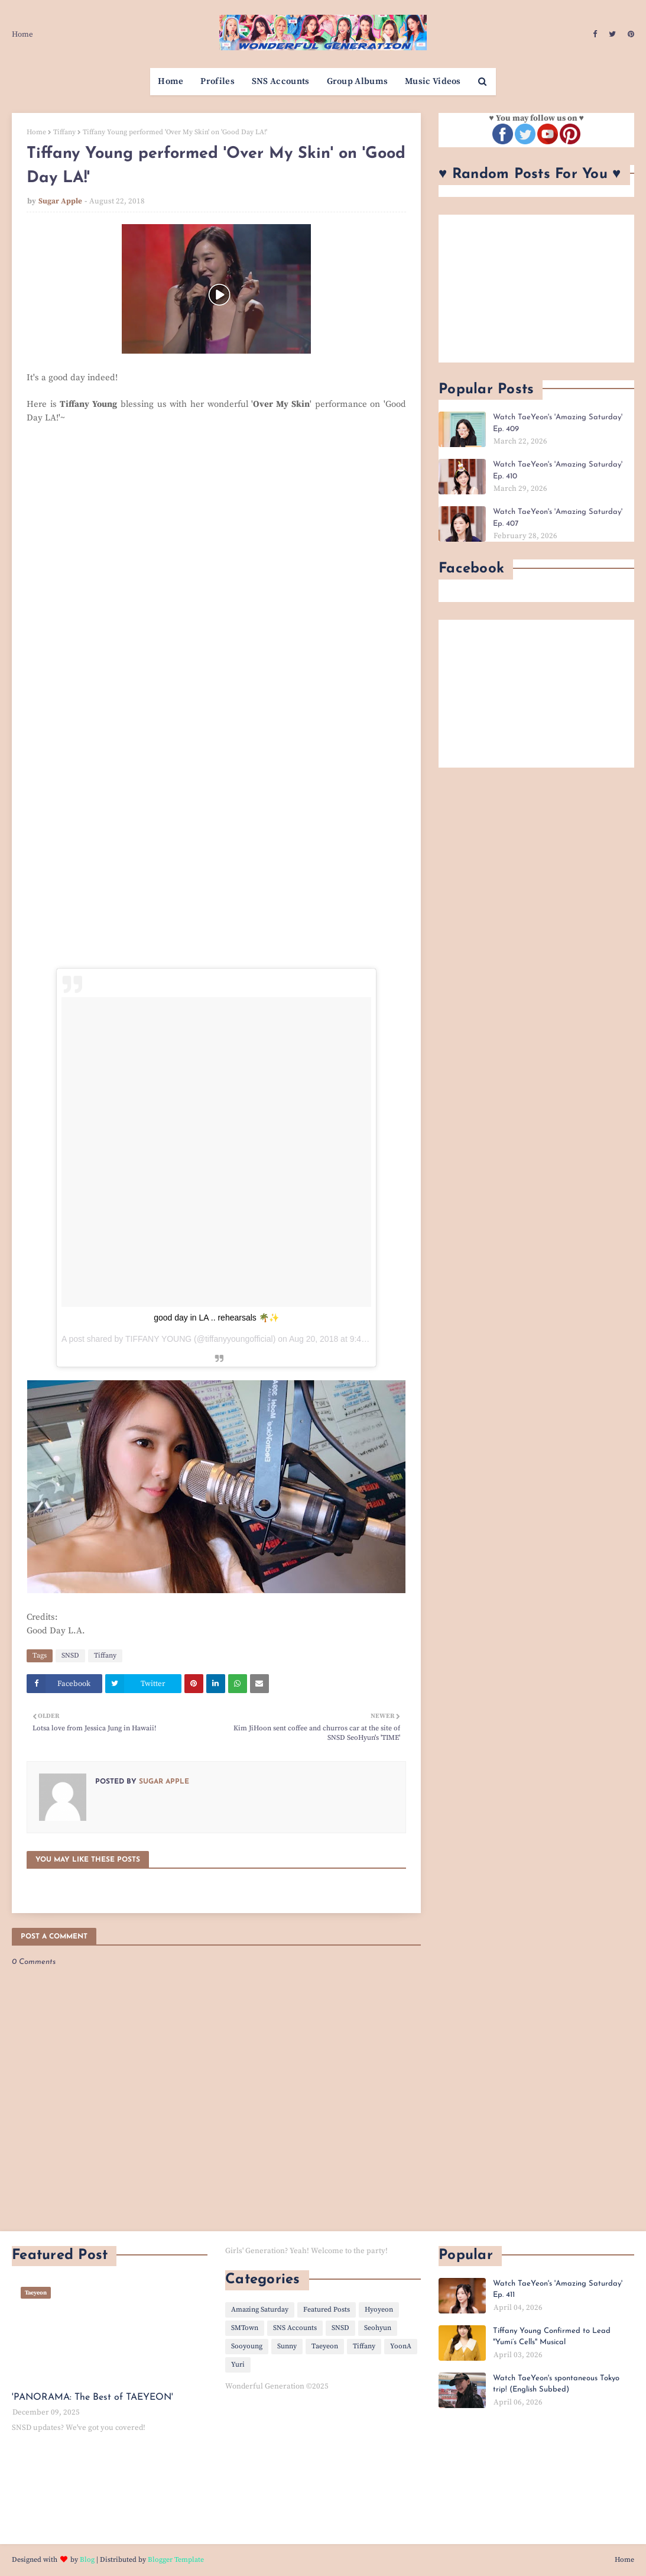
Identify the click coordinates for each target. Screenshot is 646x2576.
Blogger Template (176, 2559)
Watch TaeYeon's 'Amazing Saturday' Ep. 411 (557, 2289)
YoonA (400, 2346)
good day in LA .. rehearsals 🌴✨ (216, 1317)
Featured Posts (326, 2309)
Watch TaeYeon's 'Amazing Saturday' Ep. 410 (557, 470)
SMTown (244, 2327)
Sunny (287, 2346)
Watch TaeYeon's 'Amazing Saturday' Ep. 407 (557, 518)
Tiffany (64, 132)
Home (22, 34)
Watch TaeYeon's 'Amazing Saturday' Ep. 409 (557, 423)
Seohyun (377, 2327)
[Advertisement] (536, 289)
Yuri (238, 2364)
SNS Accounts (295, 2327)
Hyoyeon (379, 2309)
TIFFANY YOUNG (158, 1339)
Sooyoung (246, 2346)
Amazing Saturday (259, 2309)
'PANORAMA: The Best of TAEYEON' (92, 2397)
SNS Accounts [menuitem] (281, 81)
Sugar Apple (60, 201)
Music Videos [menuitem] (433, 81)
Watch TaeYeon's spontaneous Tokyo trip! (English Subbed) (556, 2384)
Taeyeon (324, 2346)
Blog (87, 2559)
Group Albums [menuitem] (357, 81)
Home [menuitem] (170, 81)
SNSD (70, 1655)
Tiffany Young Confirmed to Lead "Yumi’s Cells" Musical (552, 2337)
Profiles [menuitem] (217, 81)
